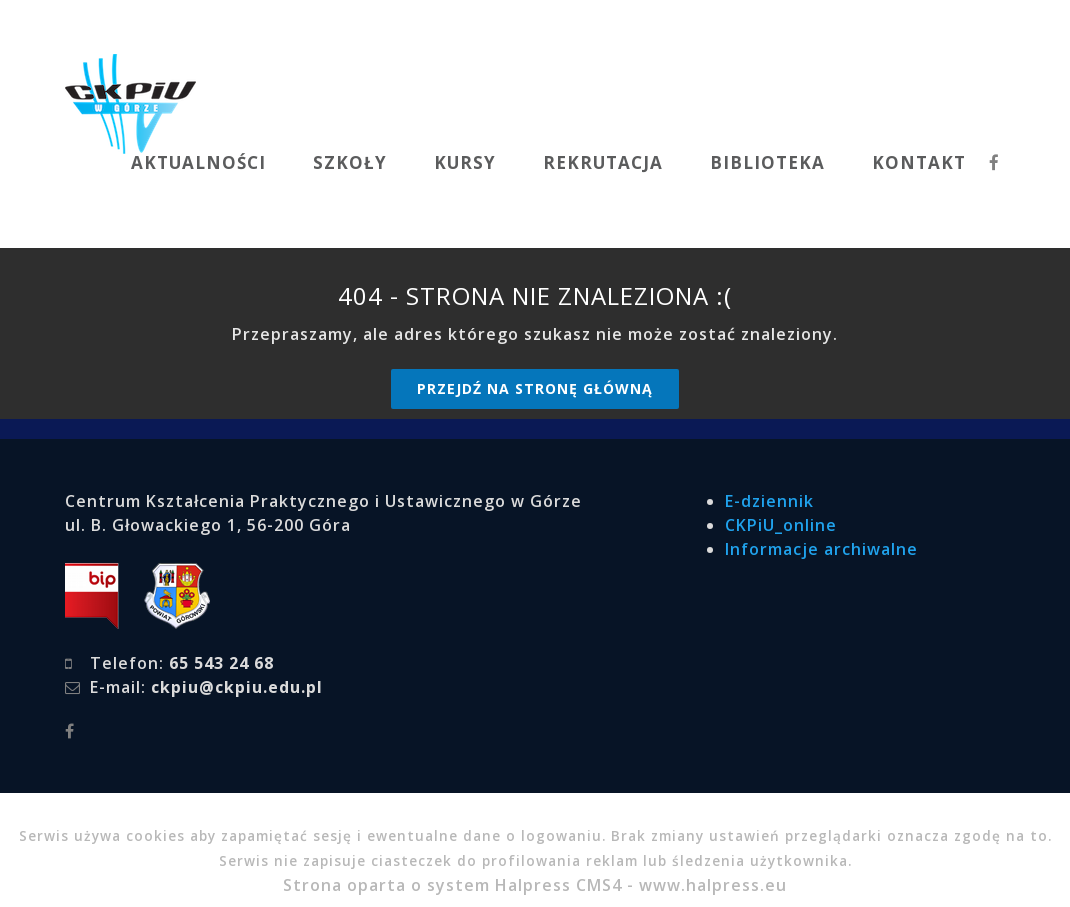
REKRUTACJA (603, 162)
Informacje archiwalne (821, 549)
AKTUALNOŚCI (198, 162)
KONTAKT (919, 162)
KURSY (465, 162)
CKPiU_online (781, 525)
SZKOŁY (350, 162)
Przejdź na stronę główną (535, 388)
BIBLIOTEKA (767, 162)
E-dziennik (769, 501)
